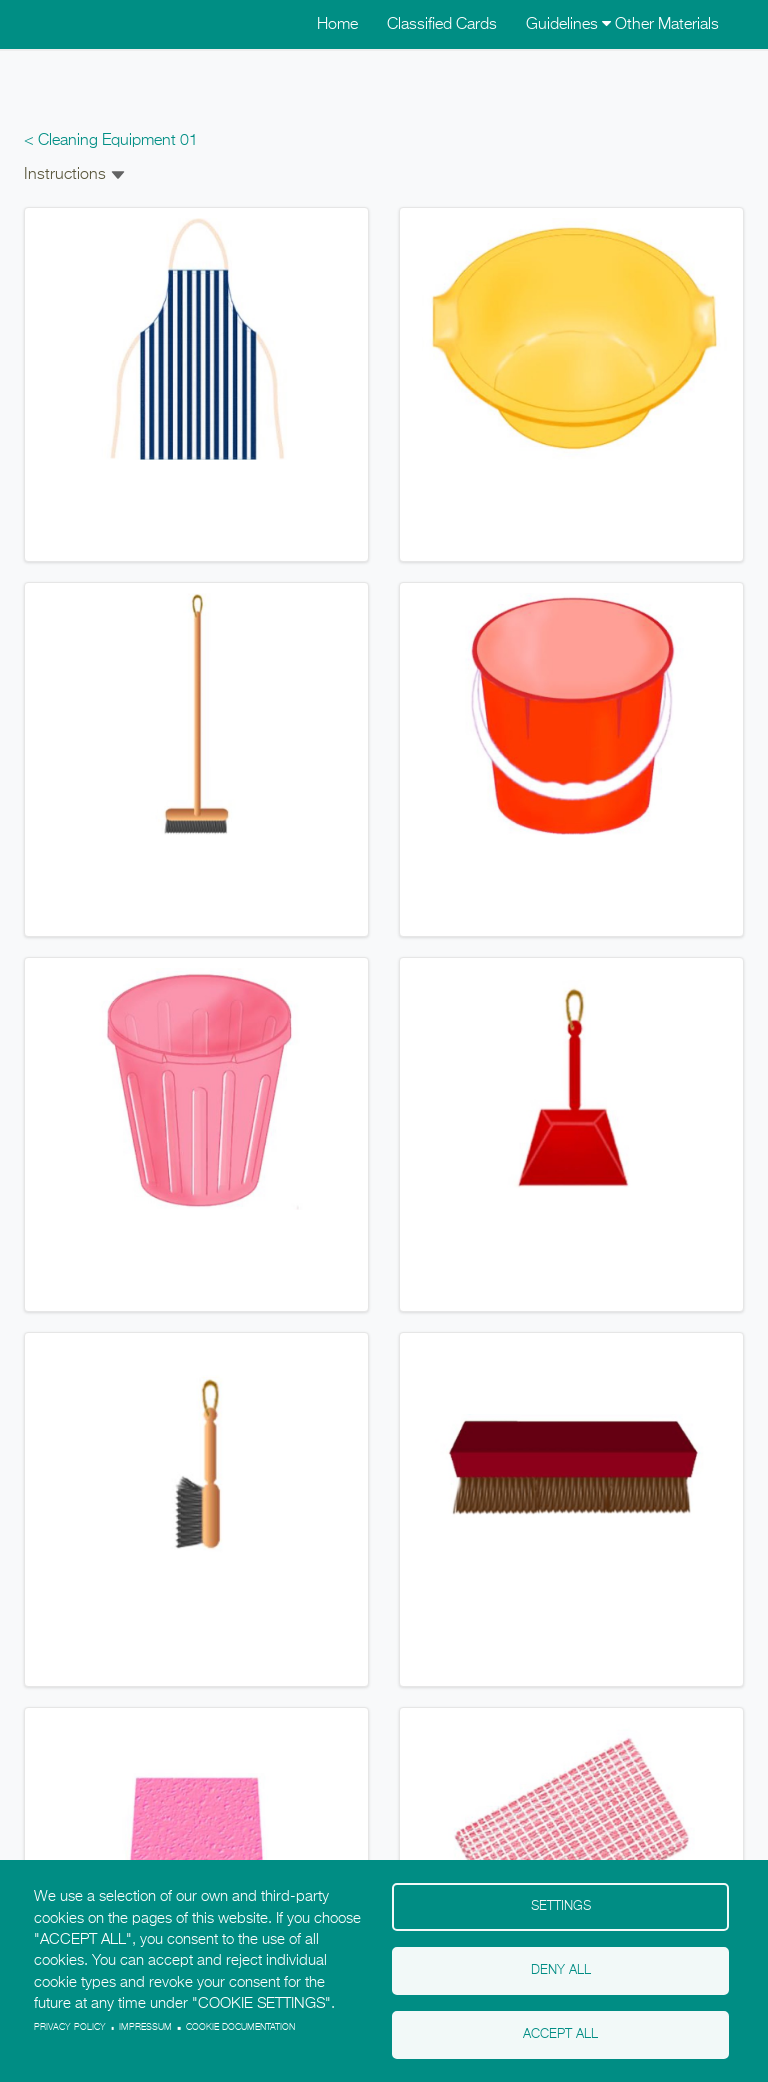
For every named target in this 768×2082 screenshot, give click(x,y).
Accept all (560, 2034)
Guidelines (568, 25)
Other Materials (667, 25)
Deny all (561, 1970)
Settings (561, 1906)
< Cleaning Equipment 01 (111, 141)
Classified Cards (442, 25)
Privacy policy (70, 2027)
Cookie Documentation (240, 2027)
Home (337, 25)
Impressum (145, 2027)
